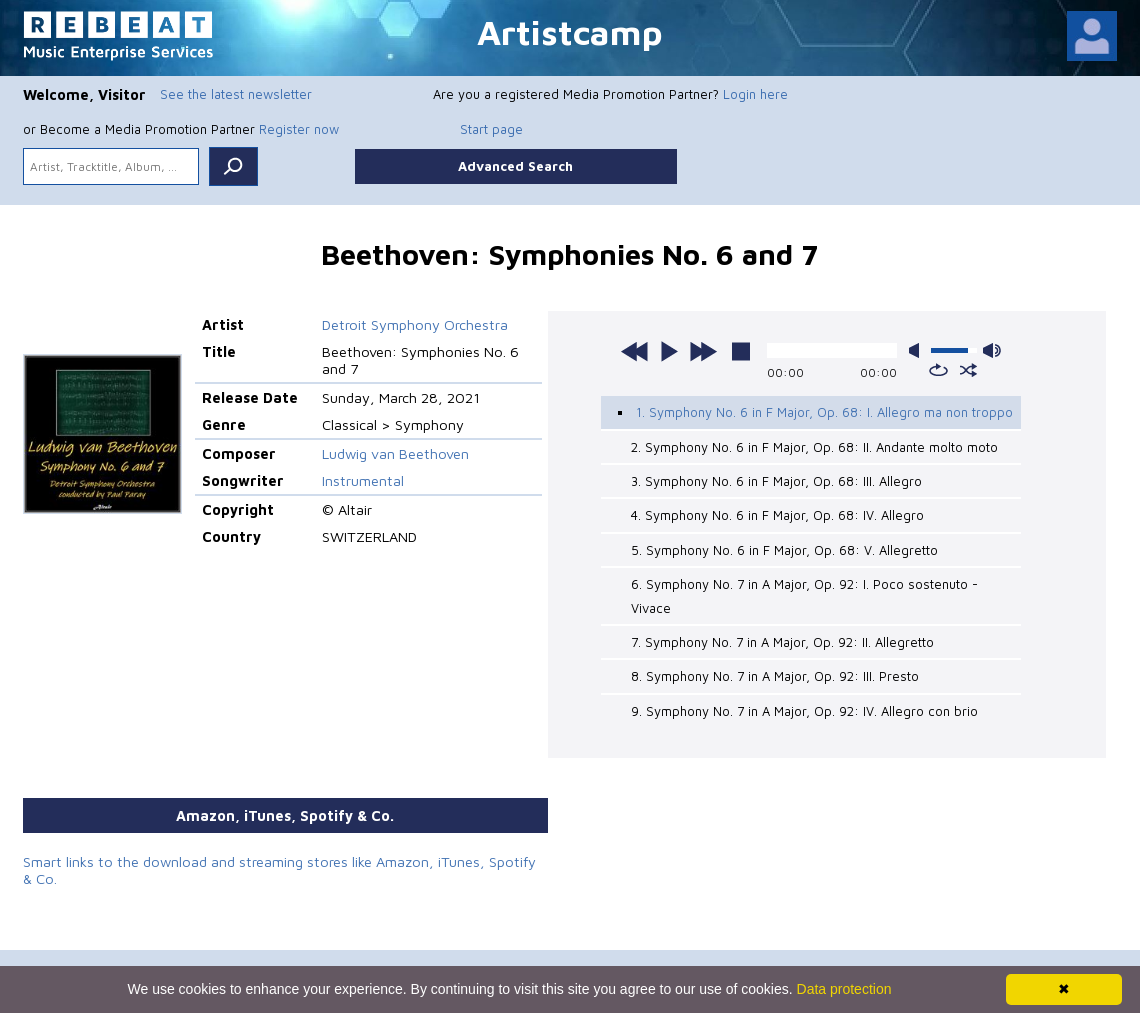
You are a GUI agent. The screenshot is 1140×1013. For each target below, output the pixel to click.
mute (918, 350)
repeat (938, 370)
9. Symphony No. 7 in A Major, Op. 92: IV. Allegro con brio (804, 711)
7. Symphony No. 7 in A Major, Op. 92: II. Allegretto (782, 642)
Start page (491, 129)
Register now (299, 129)
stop (741, 351)
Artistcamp (570, 31)
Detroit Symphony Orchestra (415, 324)
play (669, 351)
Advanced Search (515, 166)
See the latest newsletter (236, 94)
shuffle (968, 370)
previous (635, 351)
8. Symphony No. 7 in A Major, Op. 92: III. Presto (775, 676)
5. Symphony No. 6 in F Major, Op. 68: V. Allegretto (784, 550)
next (703, 351)
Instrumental (363, 480)
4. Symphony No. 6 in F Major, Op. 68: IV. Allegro (777, 515)
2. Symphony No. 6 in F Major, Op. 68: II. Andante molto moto (814, 447)
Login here (755, 94)
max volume (992, 350)
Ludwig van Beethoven (395, 453)
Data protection (844, 989)
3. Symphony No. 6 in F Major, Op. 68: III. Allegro (776, 481)
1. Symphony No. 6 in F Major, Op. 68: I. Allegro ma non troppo (824, 412)
